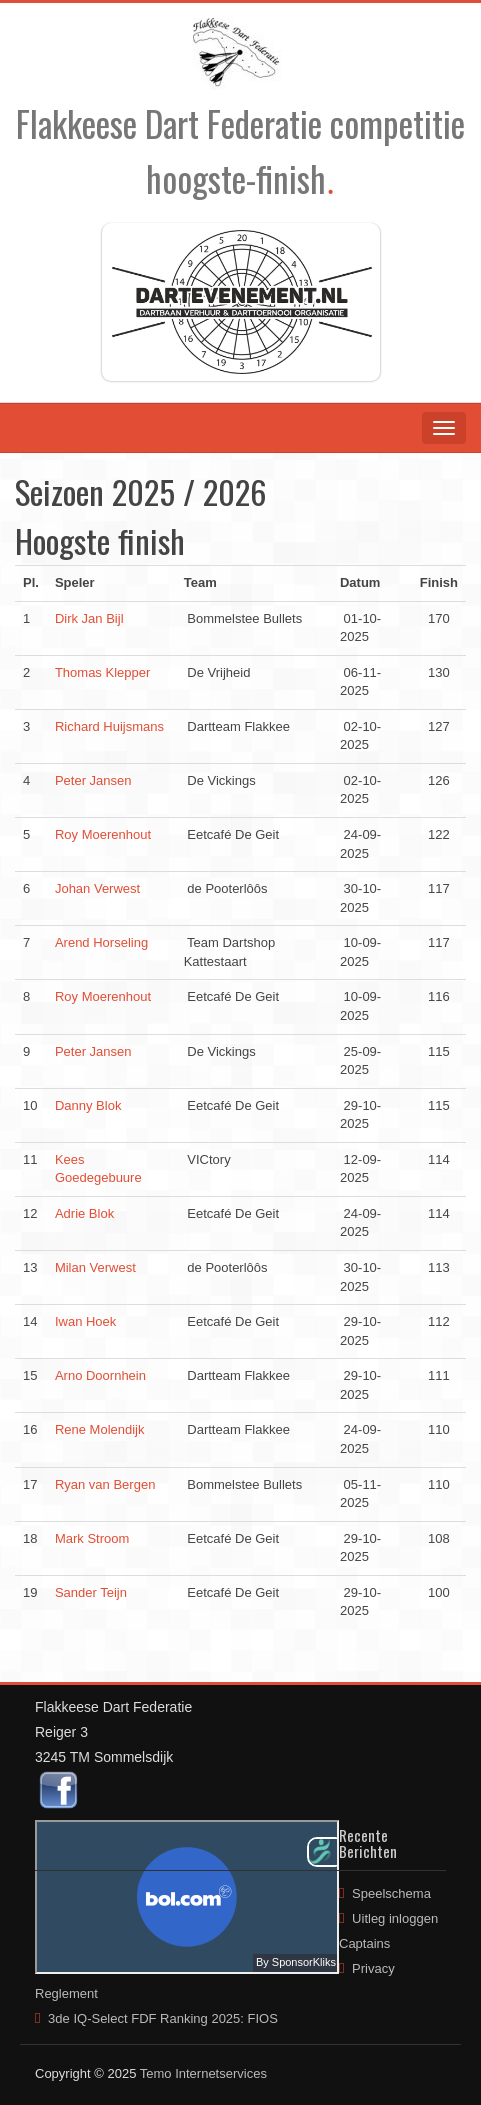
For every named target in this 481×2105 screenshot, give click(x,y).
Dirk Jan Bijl (89, 618)
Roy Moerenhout (103, 834)
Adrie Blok (84, 1213)
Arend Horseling (101, 942)
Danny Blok (88, 1105)
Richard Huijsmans (109, 726)
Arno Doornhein (100, 1375)
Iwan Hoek (85, 1321)
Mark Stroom (92, 1538)
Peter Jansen (93, 780)
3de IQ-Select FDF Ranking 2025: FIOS (163, 2018)
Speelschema (391, 1893)
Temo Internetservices (203, 2073)
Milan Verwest (95, 1267)
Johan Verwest (97, 888)
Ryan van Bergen (105, 1484)
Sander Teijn (91, 1592)
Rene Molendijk (100, 1429)
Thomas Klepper (102, 672)
